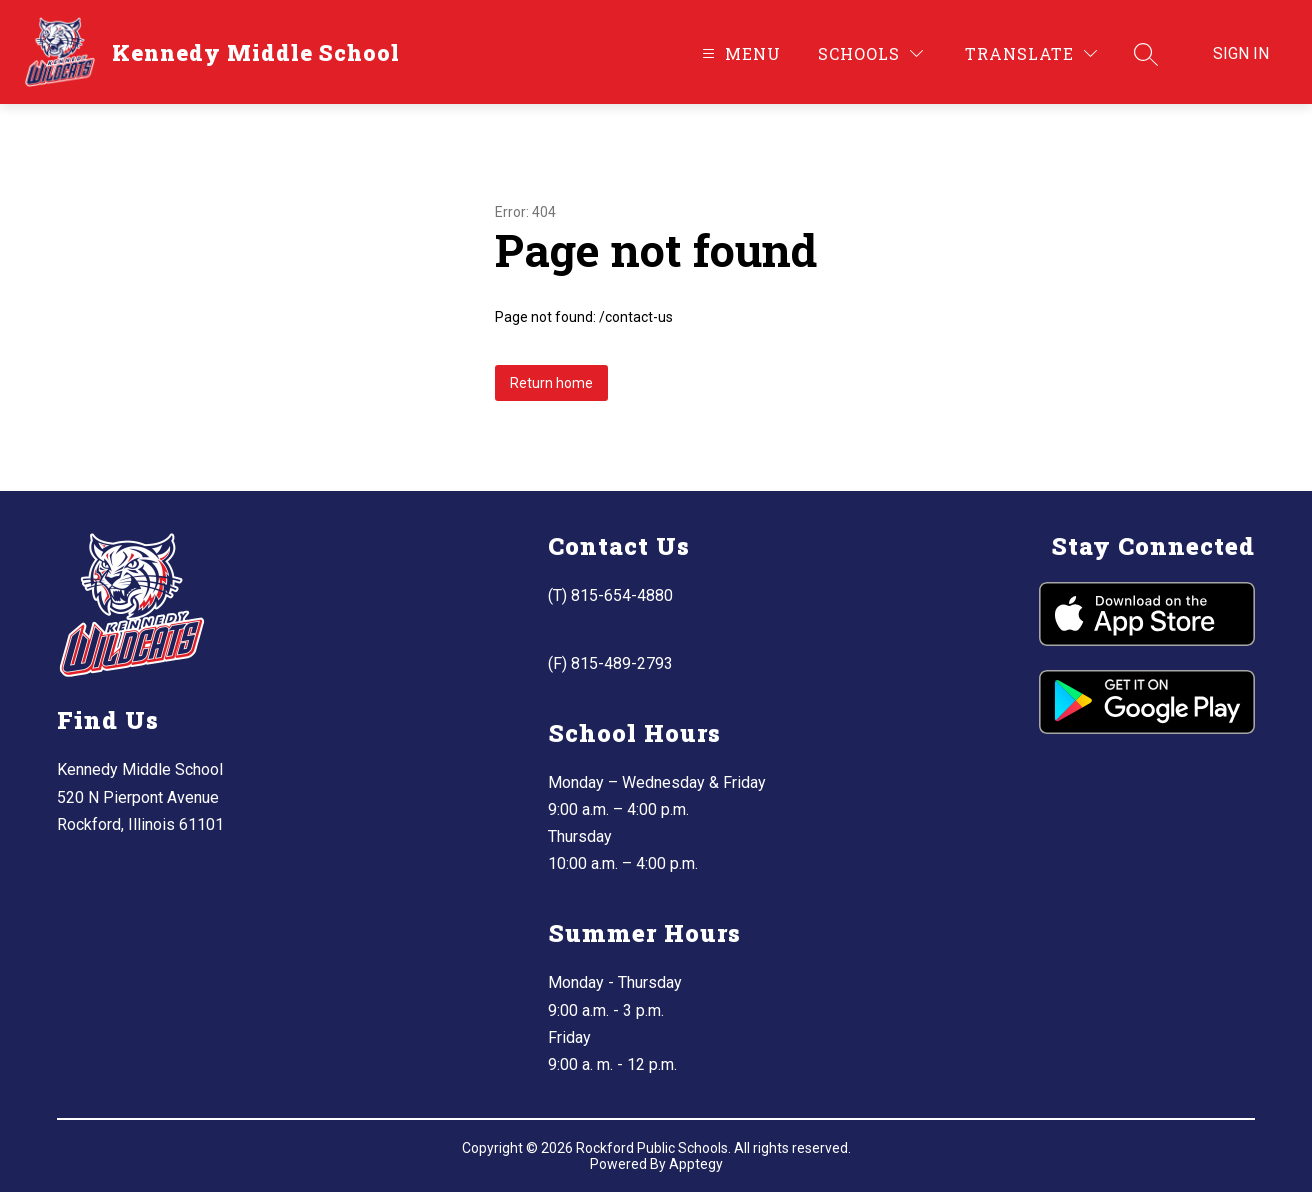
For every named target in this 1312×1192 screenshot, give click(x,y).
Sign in (1241, 53)
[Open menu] (739, 53)
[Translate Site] (1031, 53)
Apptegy (696, 1164)
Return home (551, 383)
